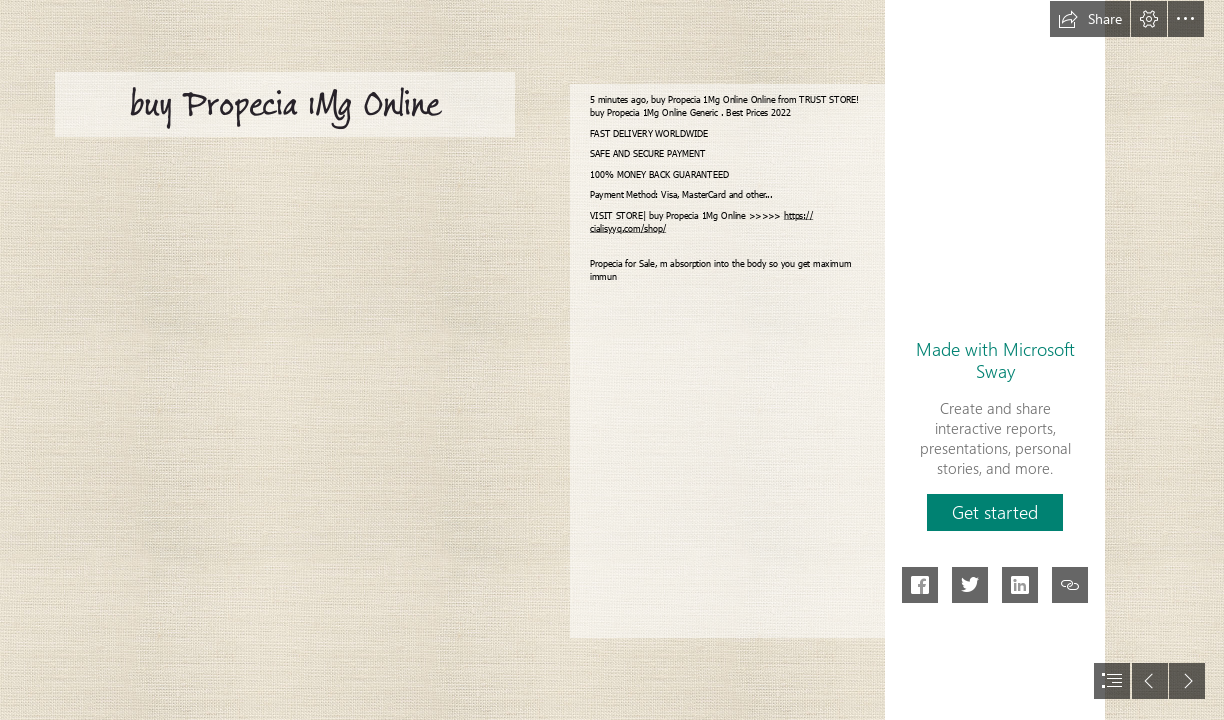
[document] (612, 360)
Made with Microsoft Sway (995, 360)
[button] (1090, 19)
